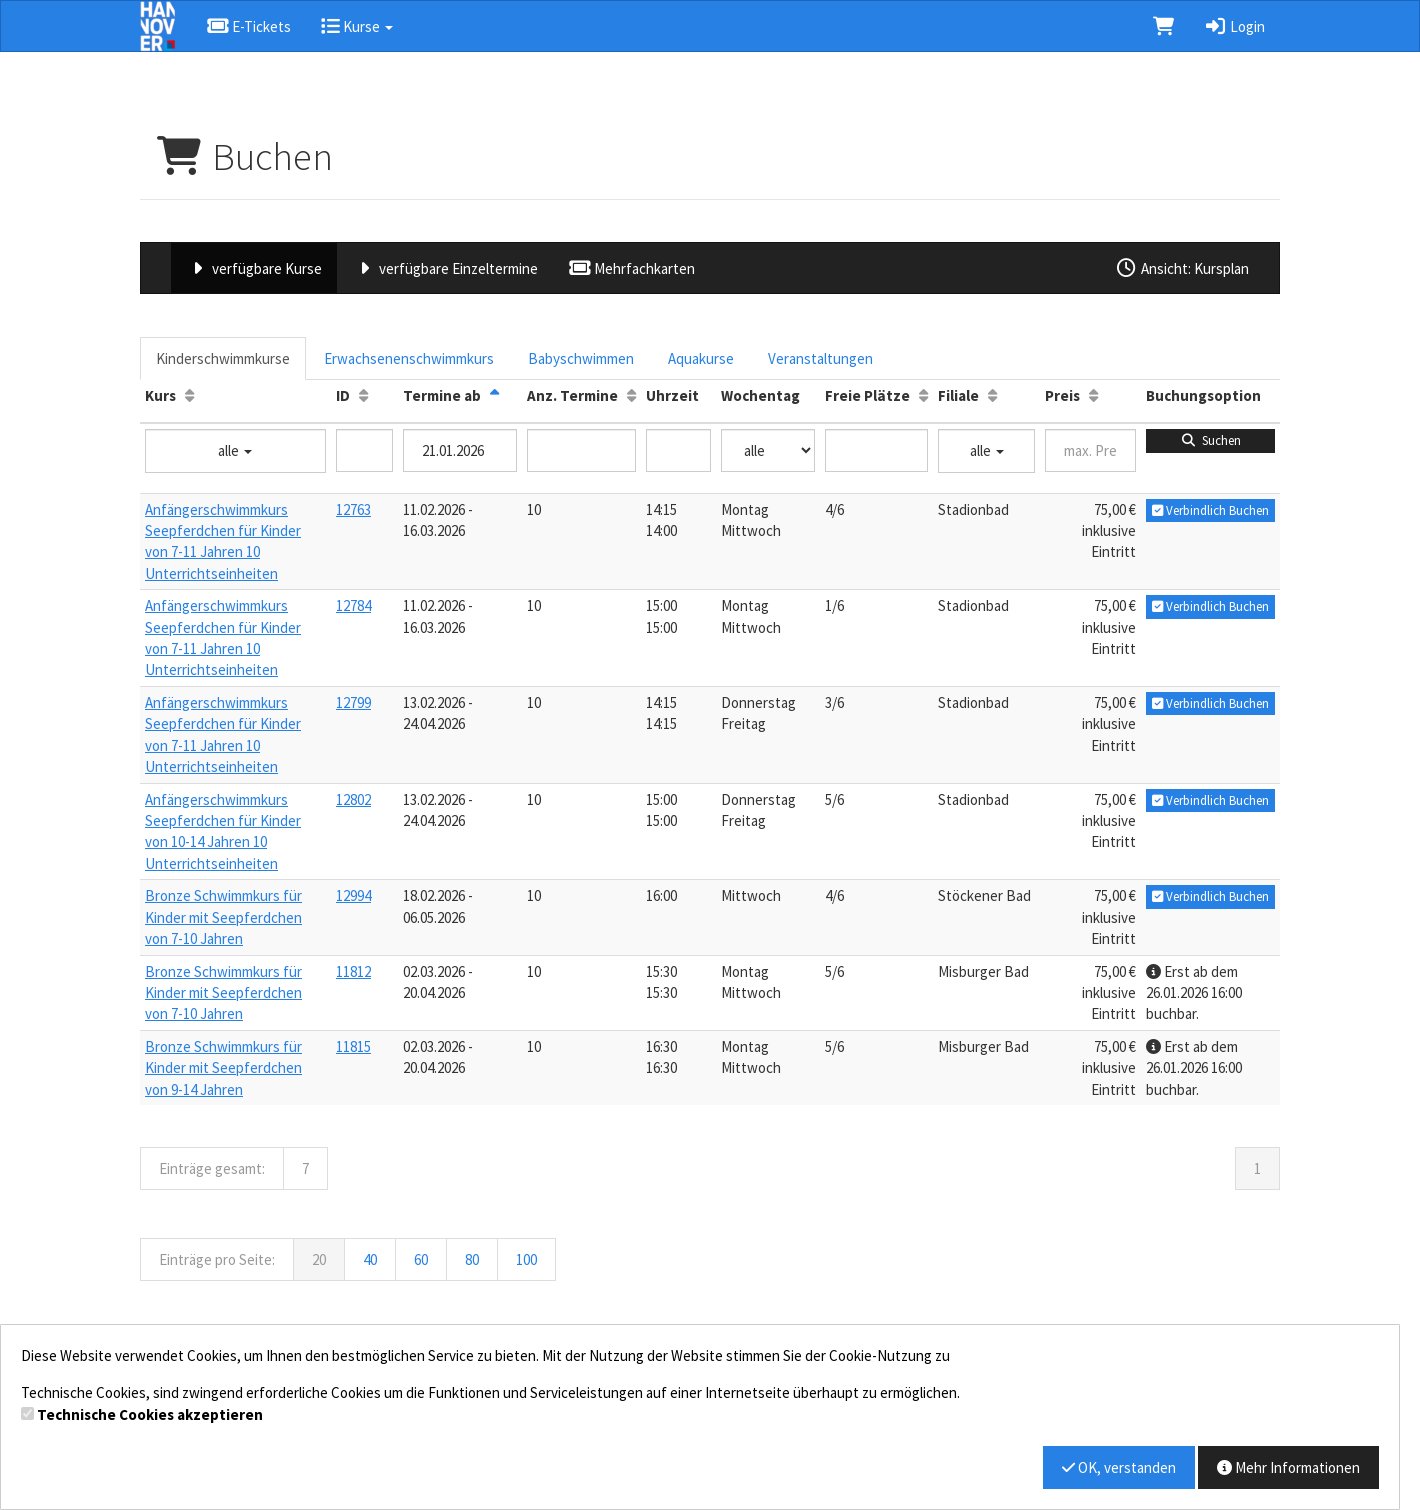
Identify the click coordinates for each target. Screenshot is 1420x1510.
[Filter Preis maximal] (1090, 450)
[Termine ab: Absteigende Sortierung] (494, 395)
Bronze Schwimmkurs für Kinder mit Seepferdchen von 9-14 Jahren (223, 1068)
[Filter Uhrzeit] (678, 450)
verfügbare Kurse (254, 268)
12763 (353, 509)
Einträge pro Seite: (217, 1259)
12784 (353, 605)
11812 (353, 971)
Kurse (357, 26)
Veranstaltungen (820, 358)
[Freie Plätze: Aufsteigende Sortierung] (923, 395)
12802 (353, 799)
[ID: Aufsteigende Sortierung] (363, 395)
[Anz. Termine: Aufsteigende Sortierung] (631, 395)
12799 (353, 702)
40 (370, 1259)
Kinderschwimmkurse (223, 358)
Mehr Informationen (1288, 1467)
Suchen (1210, 440)
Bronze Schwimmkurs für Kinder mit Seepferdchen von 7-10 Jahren (223, 917)
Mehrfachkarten (631, 268)
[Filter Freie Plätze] (876, 450)
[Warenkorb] (1163, 26)
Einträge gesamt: (212, 1168)
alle (235, 450)
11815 (353, 1046)
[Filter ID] (364, 450)
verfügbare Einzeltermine (444, 268)
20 (319, 1259)
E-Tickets (248, 26)
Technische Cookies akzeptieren (150, 1414)
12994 (353, 895)
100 (526, 1259)
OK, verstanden (1119, 1467)
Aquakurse (701, 358)
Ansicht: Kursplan (1182, 268)
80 (472, 1259)
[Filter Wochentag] (768, 450)
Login (1234, 26)
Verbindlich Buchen (1210, 510)
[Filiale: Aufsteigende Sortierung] (992, 395)
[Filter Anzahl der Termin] (581, 450)
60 (421, 1259)
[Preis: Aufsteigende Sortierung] (1093, 395)
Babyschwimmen (581, 358)
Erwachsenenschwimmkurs (409, 358)
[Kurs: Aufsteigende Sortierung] (189, 395)
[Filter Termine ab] (460, 450)
